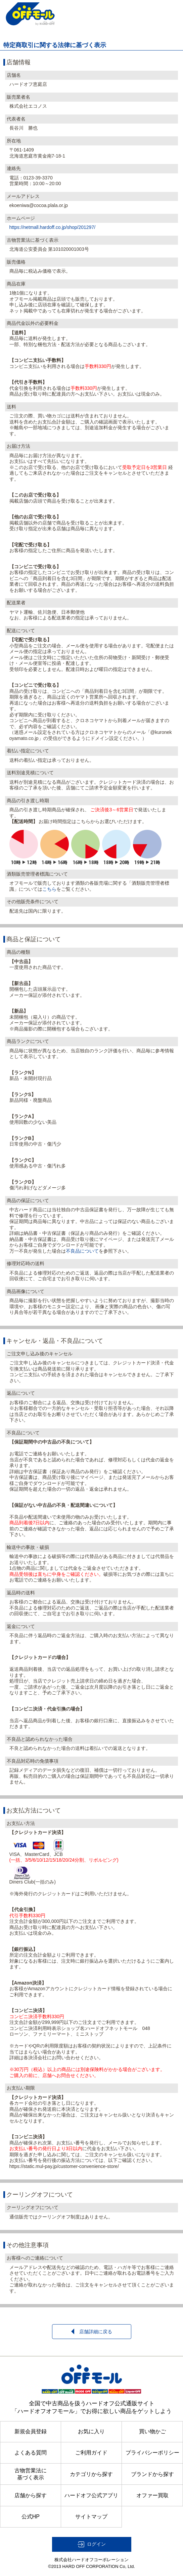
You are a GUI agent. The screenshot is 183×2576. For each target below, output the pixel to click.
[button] (91, 2544)
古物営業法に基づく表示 (30, 2474)
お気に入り (91, 2431)
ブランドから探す (152, 2474)
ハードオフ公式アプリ (91, 2495)
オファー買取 (152, 2495)
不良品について (82, 1251)
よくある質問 (30, 2452)
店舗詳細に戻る (91, 2331)
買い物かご (152, 2431)
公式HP (30, 2516)
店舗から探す (30, 2495)
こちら (49, 889)
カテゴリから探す (91, 2474)
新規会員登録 (30, 2431)
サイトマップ (91, 2516)
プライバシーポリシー (152, 2452)
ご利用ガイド (91, 2452)
